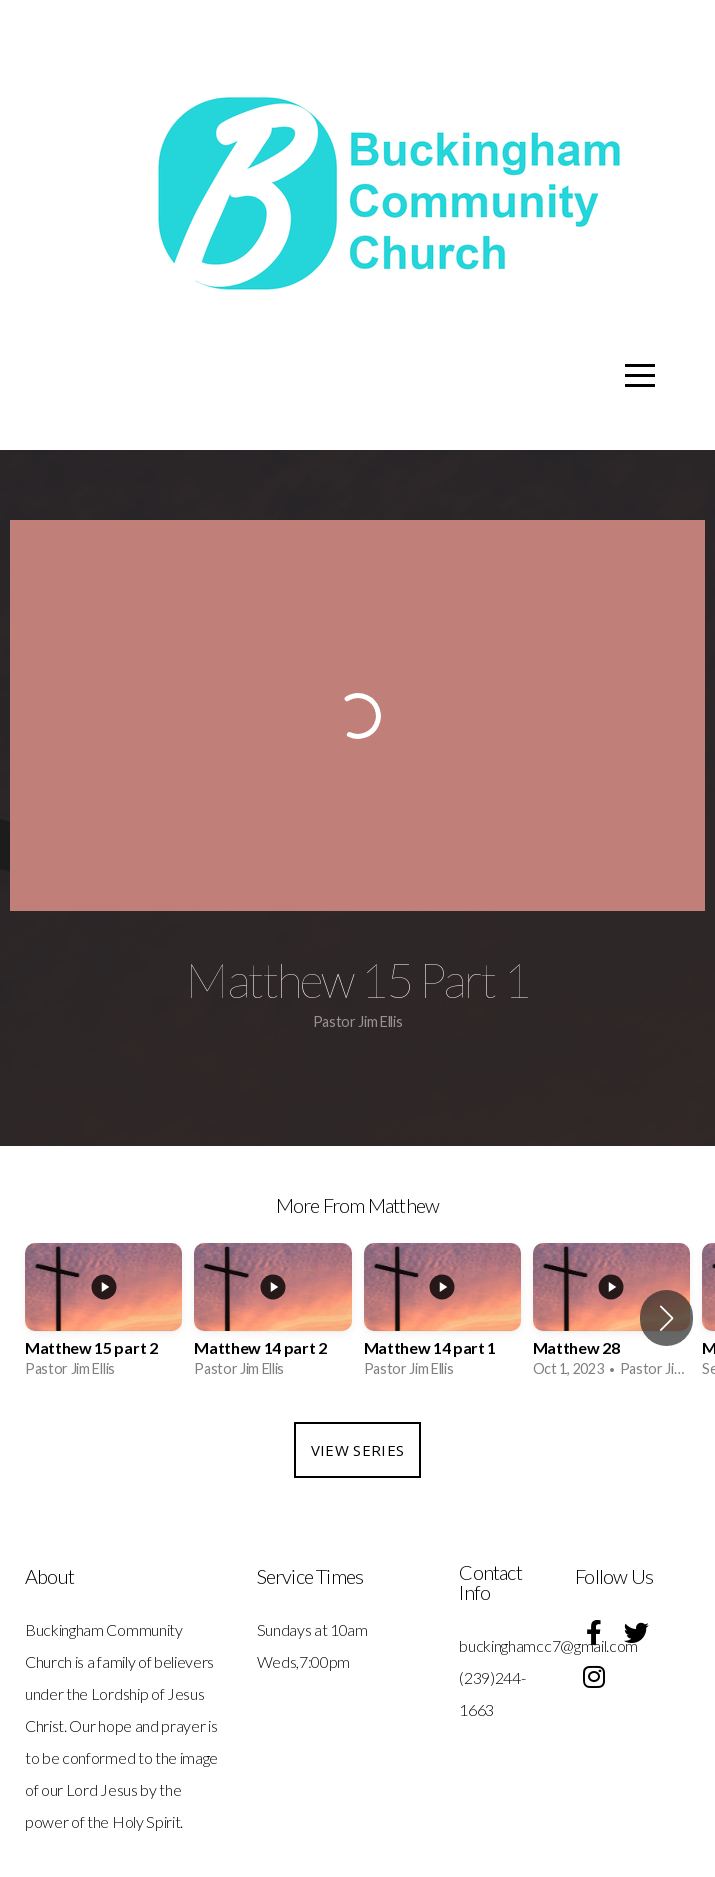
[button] (666, 1318)
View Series (357, 1450)
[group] (103, 1317)
